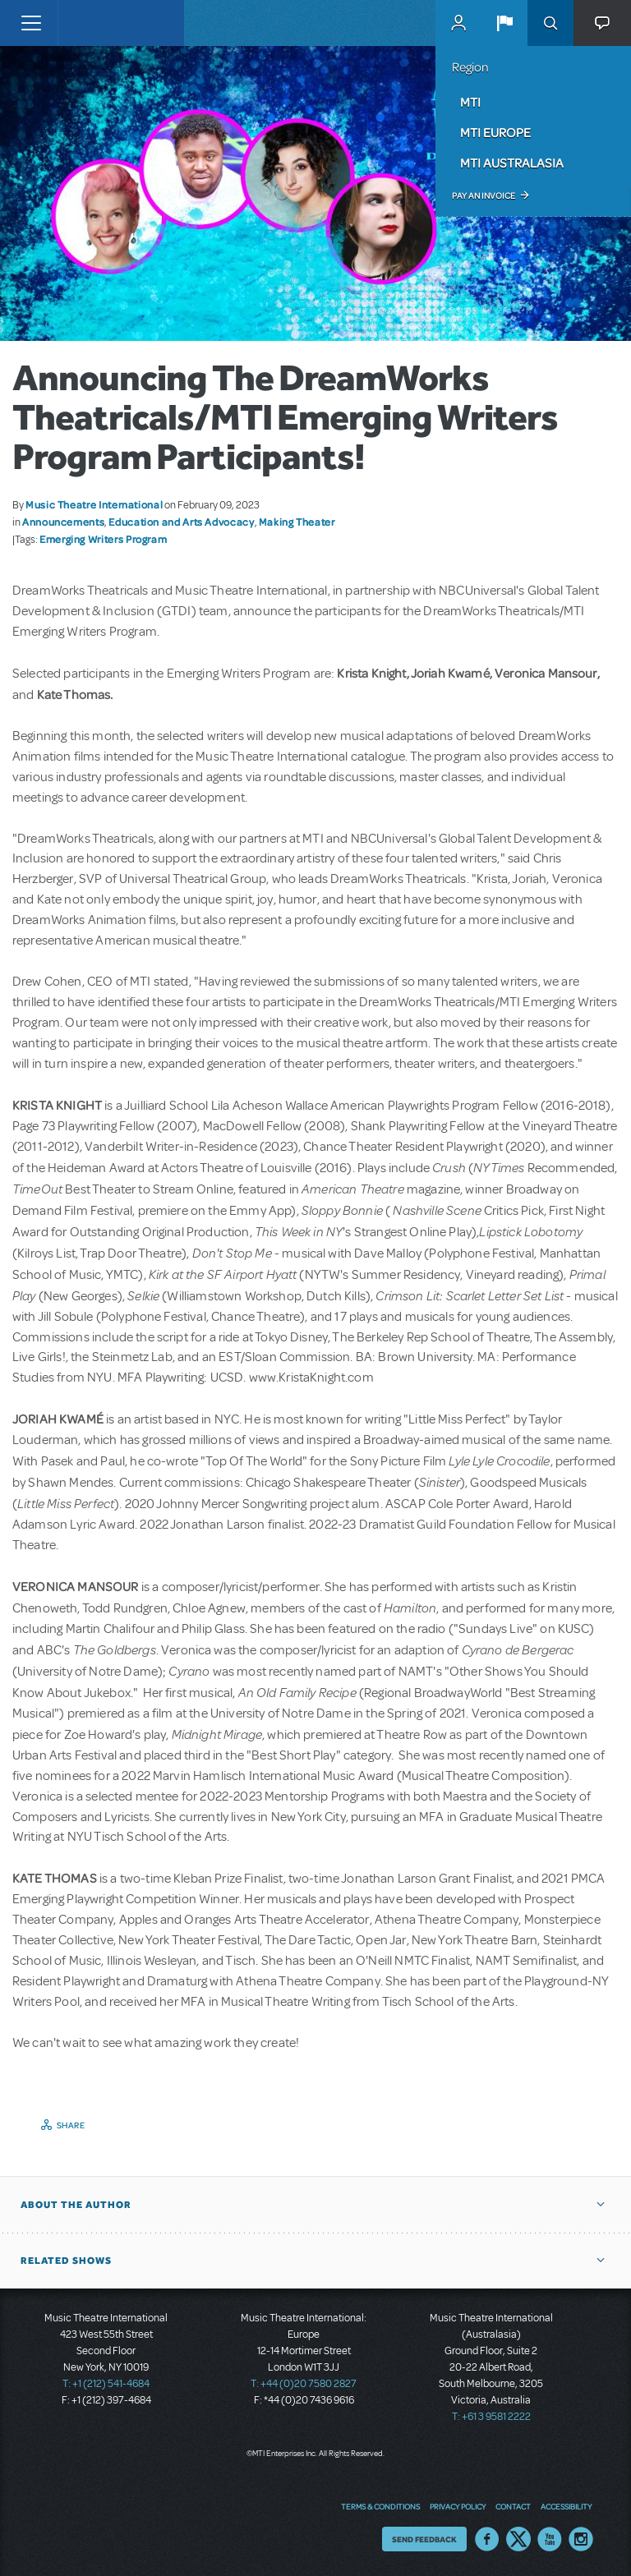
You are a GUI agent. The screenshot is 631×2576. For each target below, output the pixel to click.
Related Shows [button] (66, 2260)
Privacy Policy (458, 2506)
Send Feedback (424, 2539)
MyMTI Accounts (458, 23)
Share (71, 2125)
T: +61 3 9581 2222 (491, 2416)
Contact (513, 2506)
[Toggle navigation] (31, 23)
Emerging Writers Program (103, 538)
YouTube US (549, 2539)
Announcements (63, 521)
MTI (470, 102)
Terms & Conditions (380, 2506)
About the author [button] (76, 2204)
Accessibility (566, 2506)
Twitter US (518, 2539)
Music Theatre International (94, 504)
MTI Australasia (512, 162)
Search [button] (550, 23)
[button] (504, 23)
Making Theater (297, 521)
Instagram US (581, 2539)
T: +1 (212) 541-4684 (106, 2383)
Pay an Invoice (483, 195)
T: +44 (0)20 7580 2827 (304, 2383)
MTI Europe (495, 132)
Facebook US (487, 2539)
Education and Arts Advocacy (181, 521)
